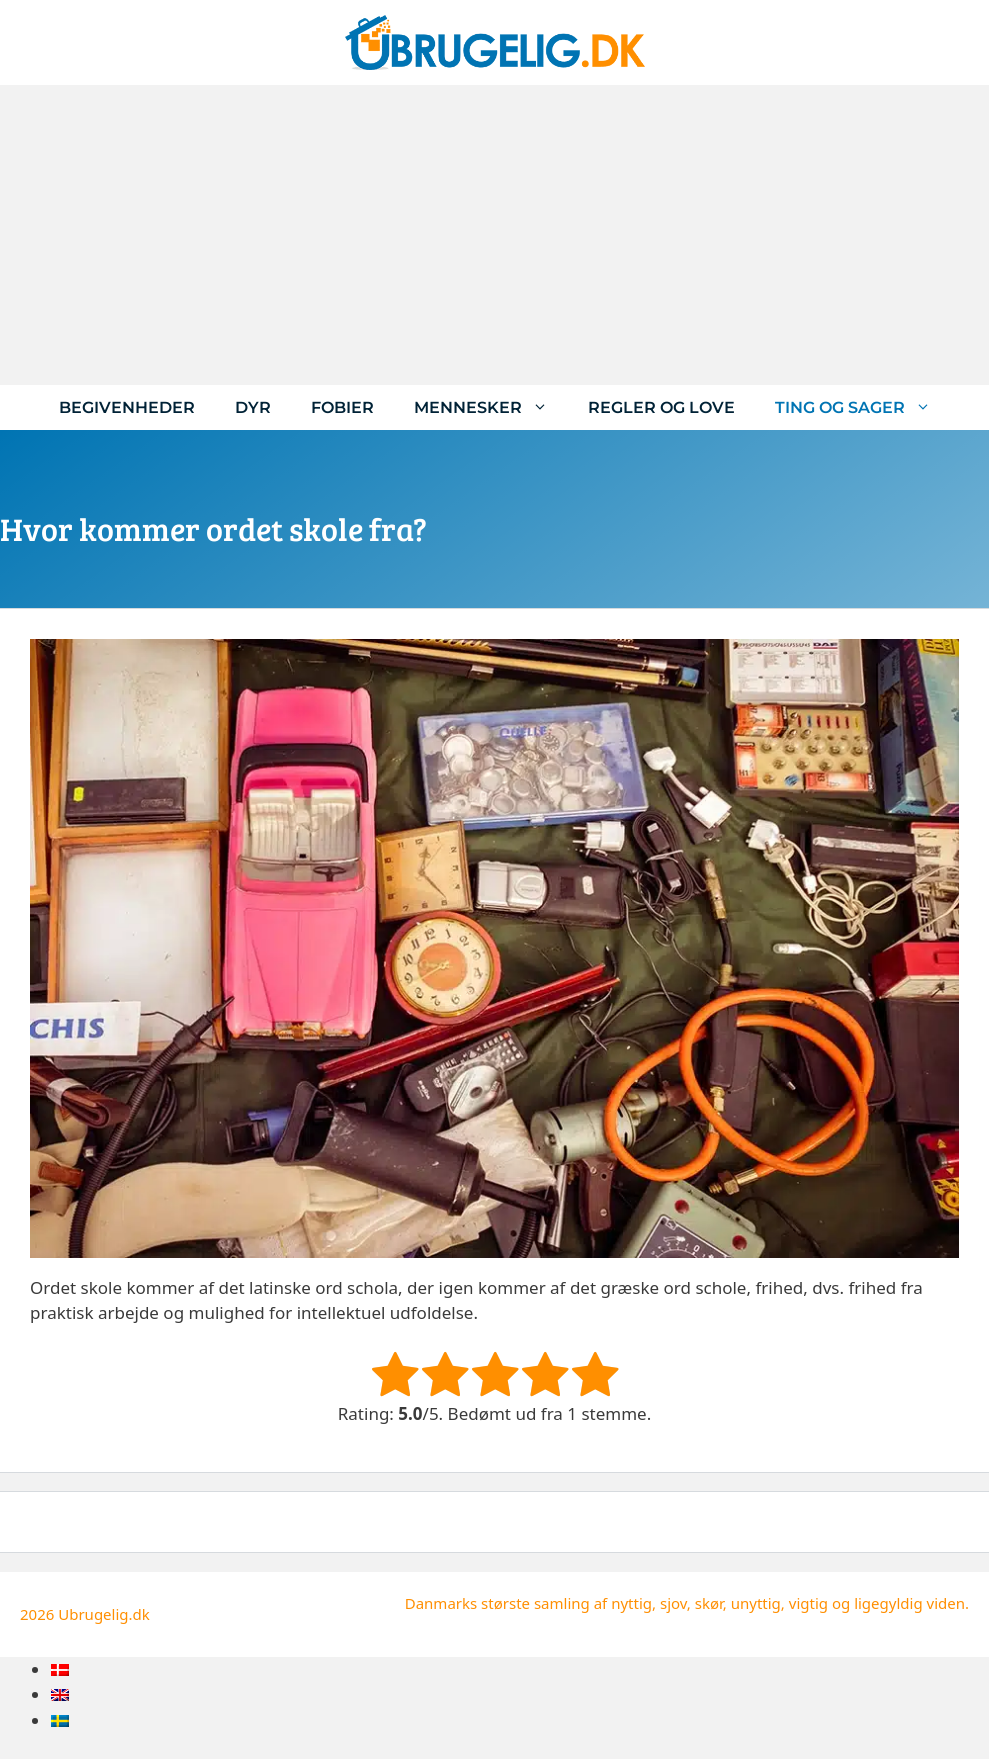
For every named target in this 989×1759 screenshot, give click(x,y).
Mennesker (491, 407)
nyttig (631, 1603)
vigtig (808, 1603)
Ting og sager (863, 407)
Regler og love (661, 407)
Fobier (342, 407)
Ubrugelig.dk (104, 1614)
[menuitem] (60, 1669)
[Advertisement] (494, 235)
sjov (673, 1603)
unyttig (756, 1603)
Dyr (253, 407)
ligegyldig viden (909, 1603)
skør (709, 1603)
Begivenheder (127, 407)
